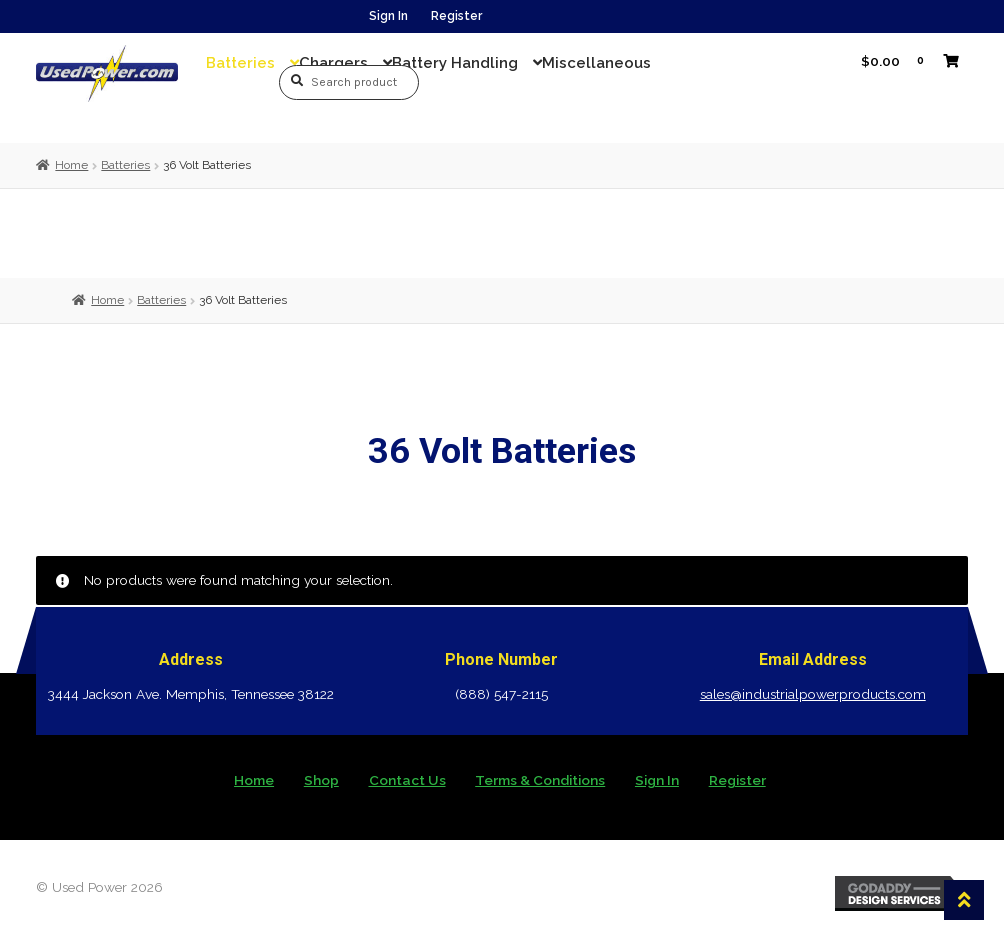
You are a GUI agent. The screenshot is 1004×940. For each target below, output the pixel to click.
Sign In (388, 16)
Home (71, 165)
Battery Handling (455, 63)
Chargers (333, 63)
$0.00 (903, 60)
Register (456, 16)
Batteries (240, 63)
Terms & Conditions (540, 780)
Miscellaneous (596, 63)
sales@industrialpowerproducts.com (813, 694)
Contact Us (407, 780)
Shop (321, 780)
